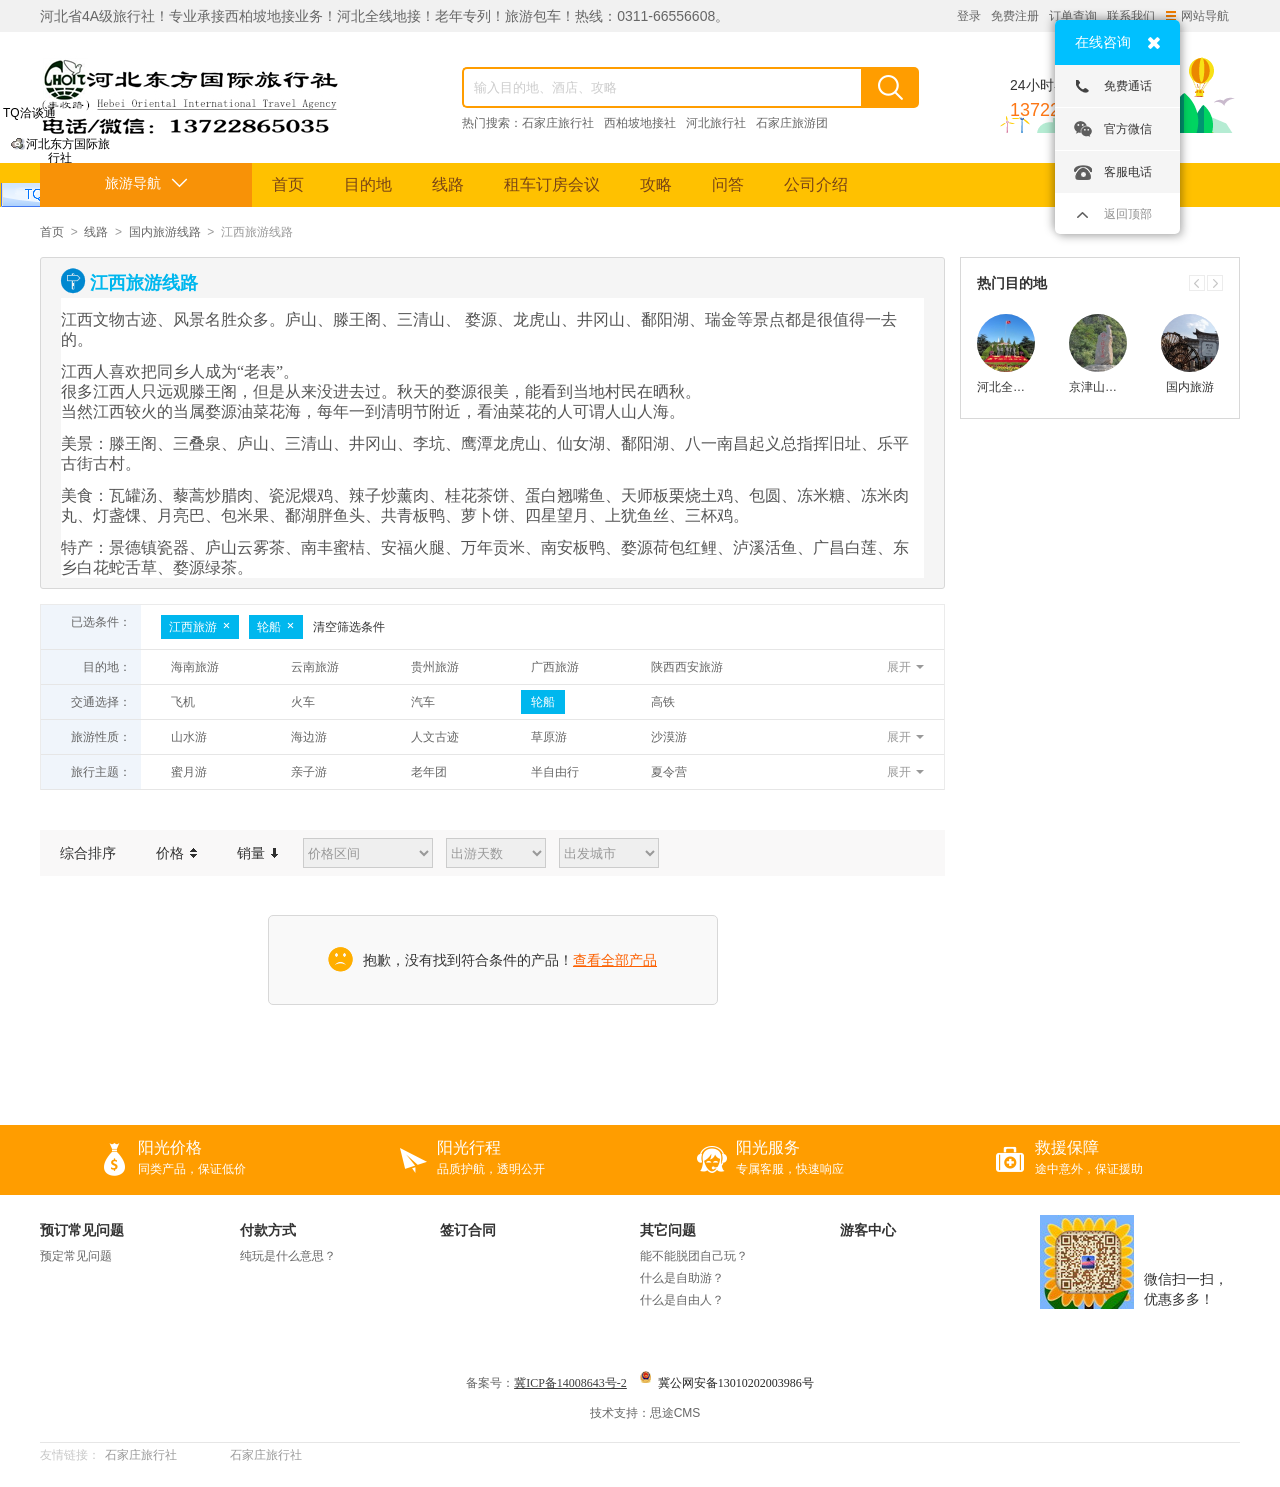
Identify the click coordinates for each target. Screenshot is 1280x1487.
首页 (288, 184)
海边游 (309, 737)
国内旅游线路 (165, 232)
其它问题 (668, 1230)
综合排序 (88, 853)
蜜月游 (189, 772)
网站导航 (1197, 16)
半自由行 (555, 772)
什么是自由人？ (682, 1300)
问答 (728, 184)
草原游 (549, 737)
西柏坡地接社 (640, 123)
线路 (448, 184)
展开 (899, 667)
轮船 (276, 627)
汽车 (423, 702)
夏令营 (669, 772)
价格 (176, 853)
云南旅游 (315, 667)
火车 (303, 702)
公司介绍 (816, 184)
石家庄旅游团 (792, 123)
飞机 (183, 702)
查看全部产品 (615, 960)
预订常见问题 (82, 1230)
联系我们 (1131, 16)
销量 (257, 853)
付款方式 (268, 1230)
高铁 (663, 702)
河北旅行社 (716, 123)
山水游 (189, 737)
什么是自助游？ (682, 1278)
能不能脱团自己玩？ (694, 1256)
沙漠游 (669, 737)
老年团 (429, 772)
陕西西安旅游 (687, 667)
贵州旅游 (435, 667)
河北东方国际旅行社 (60, 158)
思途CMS (675, 1413)
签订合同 (468, 1230)
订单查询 (1073, 16)
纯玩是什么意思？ (288, 1256)
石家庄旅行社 (558, 123)
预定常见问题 (76, 1256)
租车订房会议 (552, 184)
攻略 (656, 184)
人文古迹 (435, 737)
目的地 (368, 184)
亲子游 (309, 772)
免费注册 (1015, 16)
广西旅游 (555, 667)
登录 (969, 16)
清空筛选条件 (349, 627)
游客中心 (868, 1230)
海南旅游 (195, 667)
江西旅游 (200, 627)
